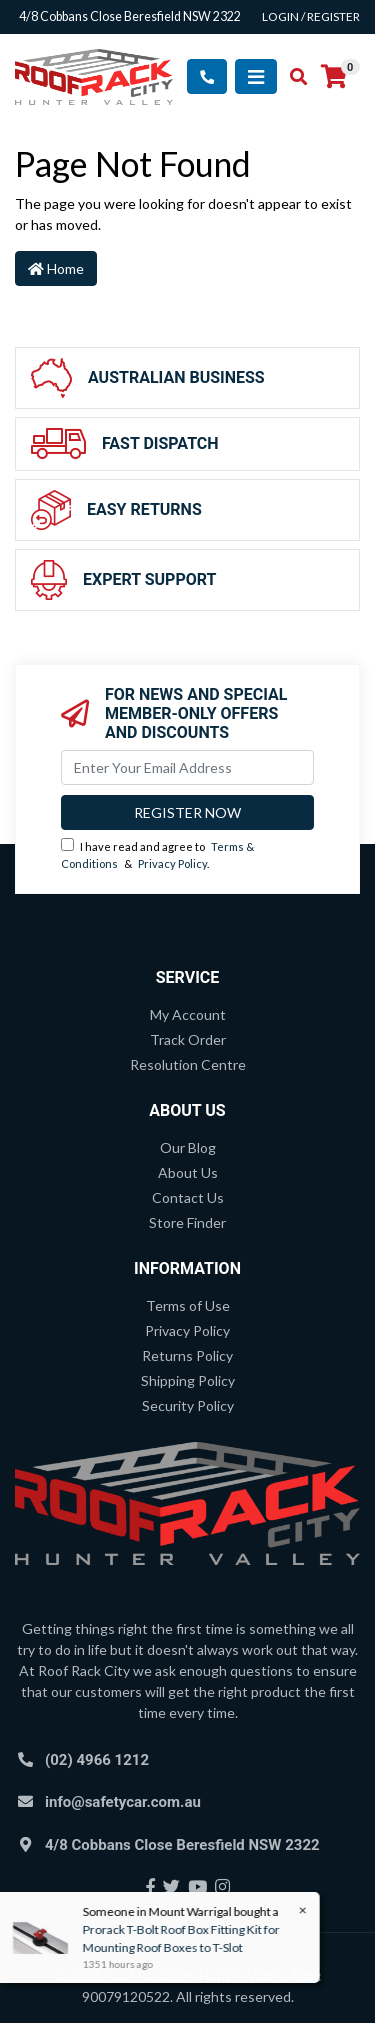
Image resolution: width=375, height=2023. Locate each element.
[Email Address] (187, 767)
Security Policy (188, 1405)
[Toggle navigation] (256, 76)
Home (56, 268)
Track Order (188, 1039)
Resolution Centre (188, 1064)
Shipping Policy (188, 1380)
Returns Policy (187, 1355)
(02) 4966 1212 (97, 1760)
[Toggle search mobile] (292, 77)
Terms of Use (188, 1305)
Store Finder (187, 1222)
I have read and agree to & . (157, 854)
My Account (188, 1014)
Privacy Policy (172, 863)
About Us (188, 1172)
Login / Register (311, 16)
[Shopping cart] (334, 77)
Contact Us (188, 1197)
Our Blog (188, 1147)
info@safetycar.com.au (123, 1802)
